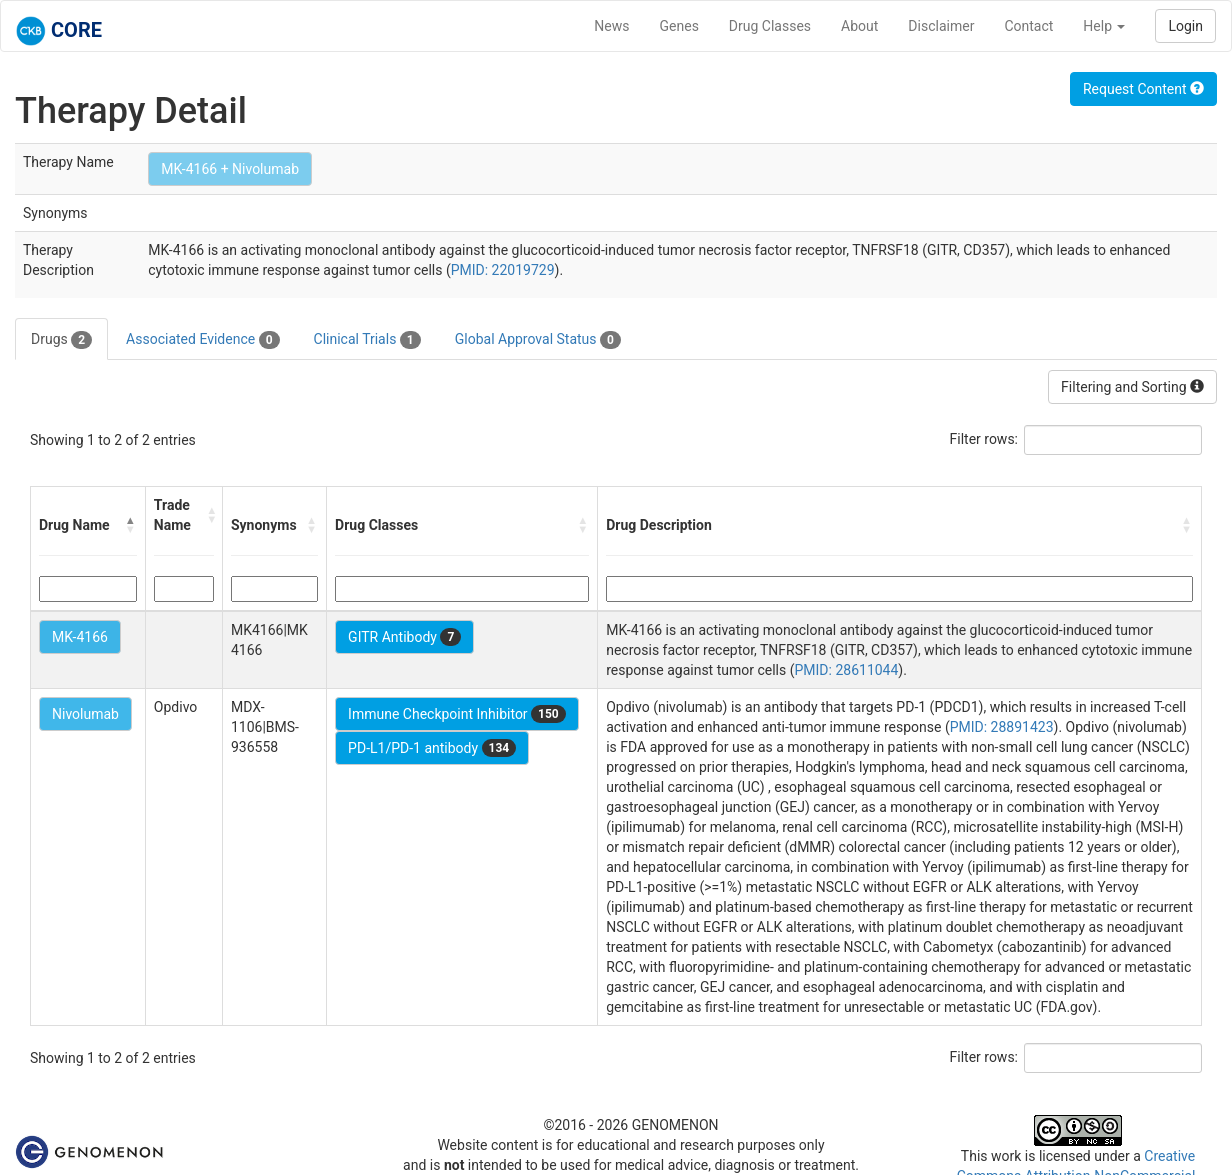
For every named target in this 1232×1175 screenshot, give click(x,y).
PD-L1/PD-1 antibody (432, 748)
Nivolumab (85, 714)
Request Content (1143, 89)
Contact (1028, 26)
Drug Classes (770, 26)
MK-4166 (80, 637)
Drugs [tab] (61, 340)
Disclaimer (941, 26)
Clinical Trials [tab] (367, 340)
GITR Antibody (404, 637)
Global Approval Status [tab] (538, 340)
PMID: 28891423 (1002, 727)
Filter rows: (984, 439)
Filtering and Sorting (1132, 387)
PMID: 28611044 (847, 670)
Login (1185, 26)
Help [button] (1104, 26)
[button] (131, 525)
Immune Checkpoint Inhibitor (457, 714)
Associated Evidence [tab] (202, 340)
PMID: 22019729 (503, 270)
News (611, 26)
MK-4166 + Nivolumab (230, 169)
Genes (679, 26)
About (859, 26)
